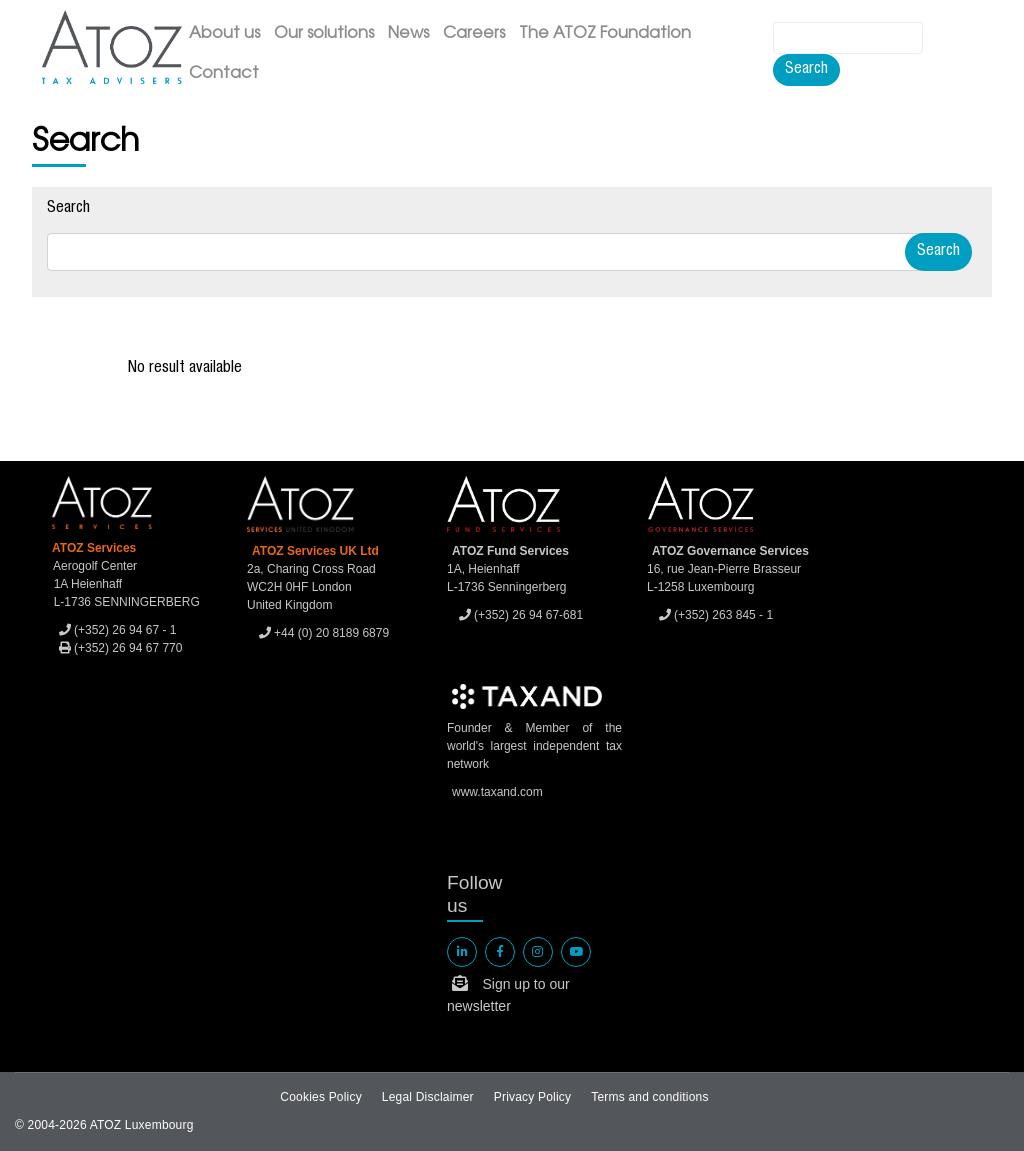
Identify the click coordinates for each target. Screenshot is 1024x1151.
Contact (224, 74)
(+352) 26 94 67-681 (521, 615)
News (408, 34)
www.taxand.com (497, 792)
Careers (474, 34)
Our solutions (324, 34)
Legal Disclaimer (428, 1097)
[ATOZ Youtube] (576, 952)
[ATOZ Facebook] (500, 952)
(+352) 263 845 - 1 (716, 615)
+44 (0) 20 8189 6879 (324, 633)
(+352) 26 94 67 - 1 (118, 630)
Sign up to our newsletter (508, 994)
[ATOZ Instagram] (538, 952)
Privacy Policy (532, 1097)
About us (224, 34)
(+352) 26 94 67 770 (121, 648)
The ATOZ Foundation (605, 34)
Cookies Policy (321, 1097)
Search (806, 70)
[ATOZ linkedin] (462, 952)
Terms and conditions (649, 1097)
